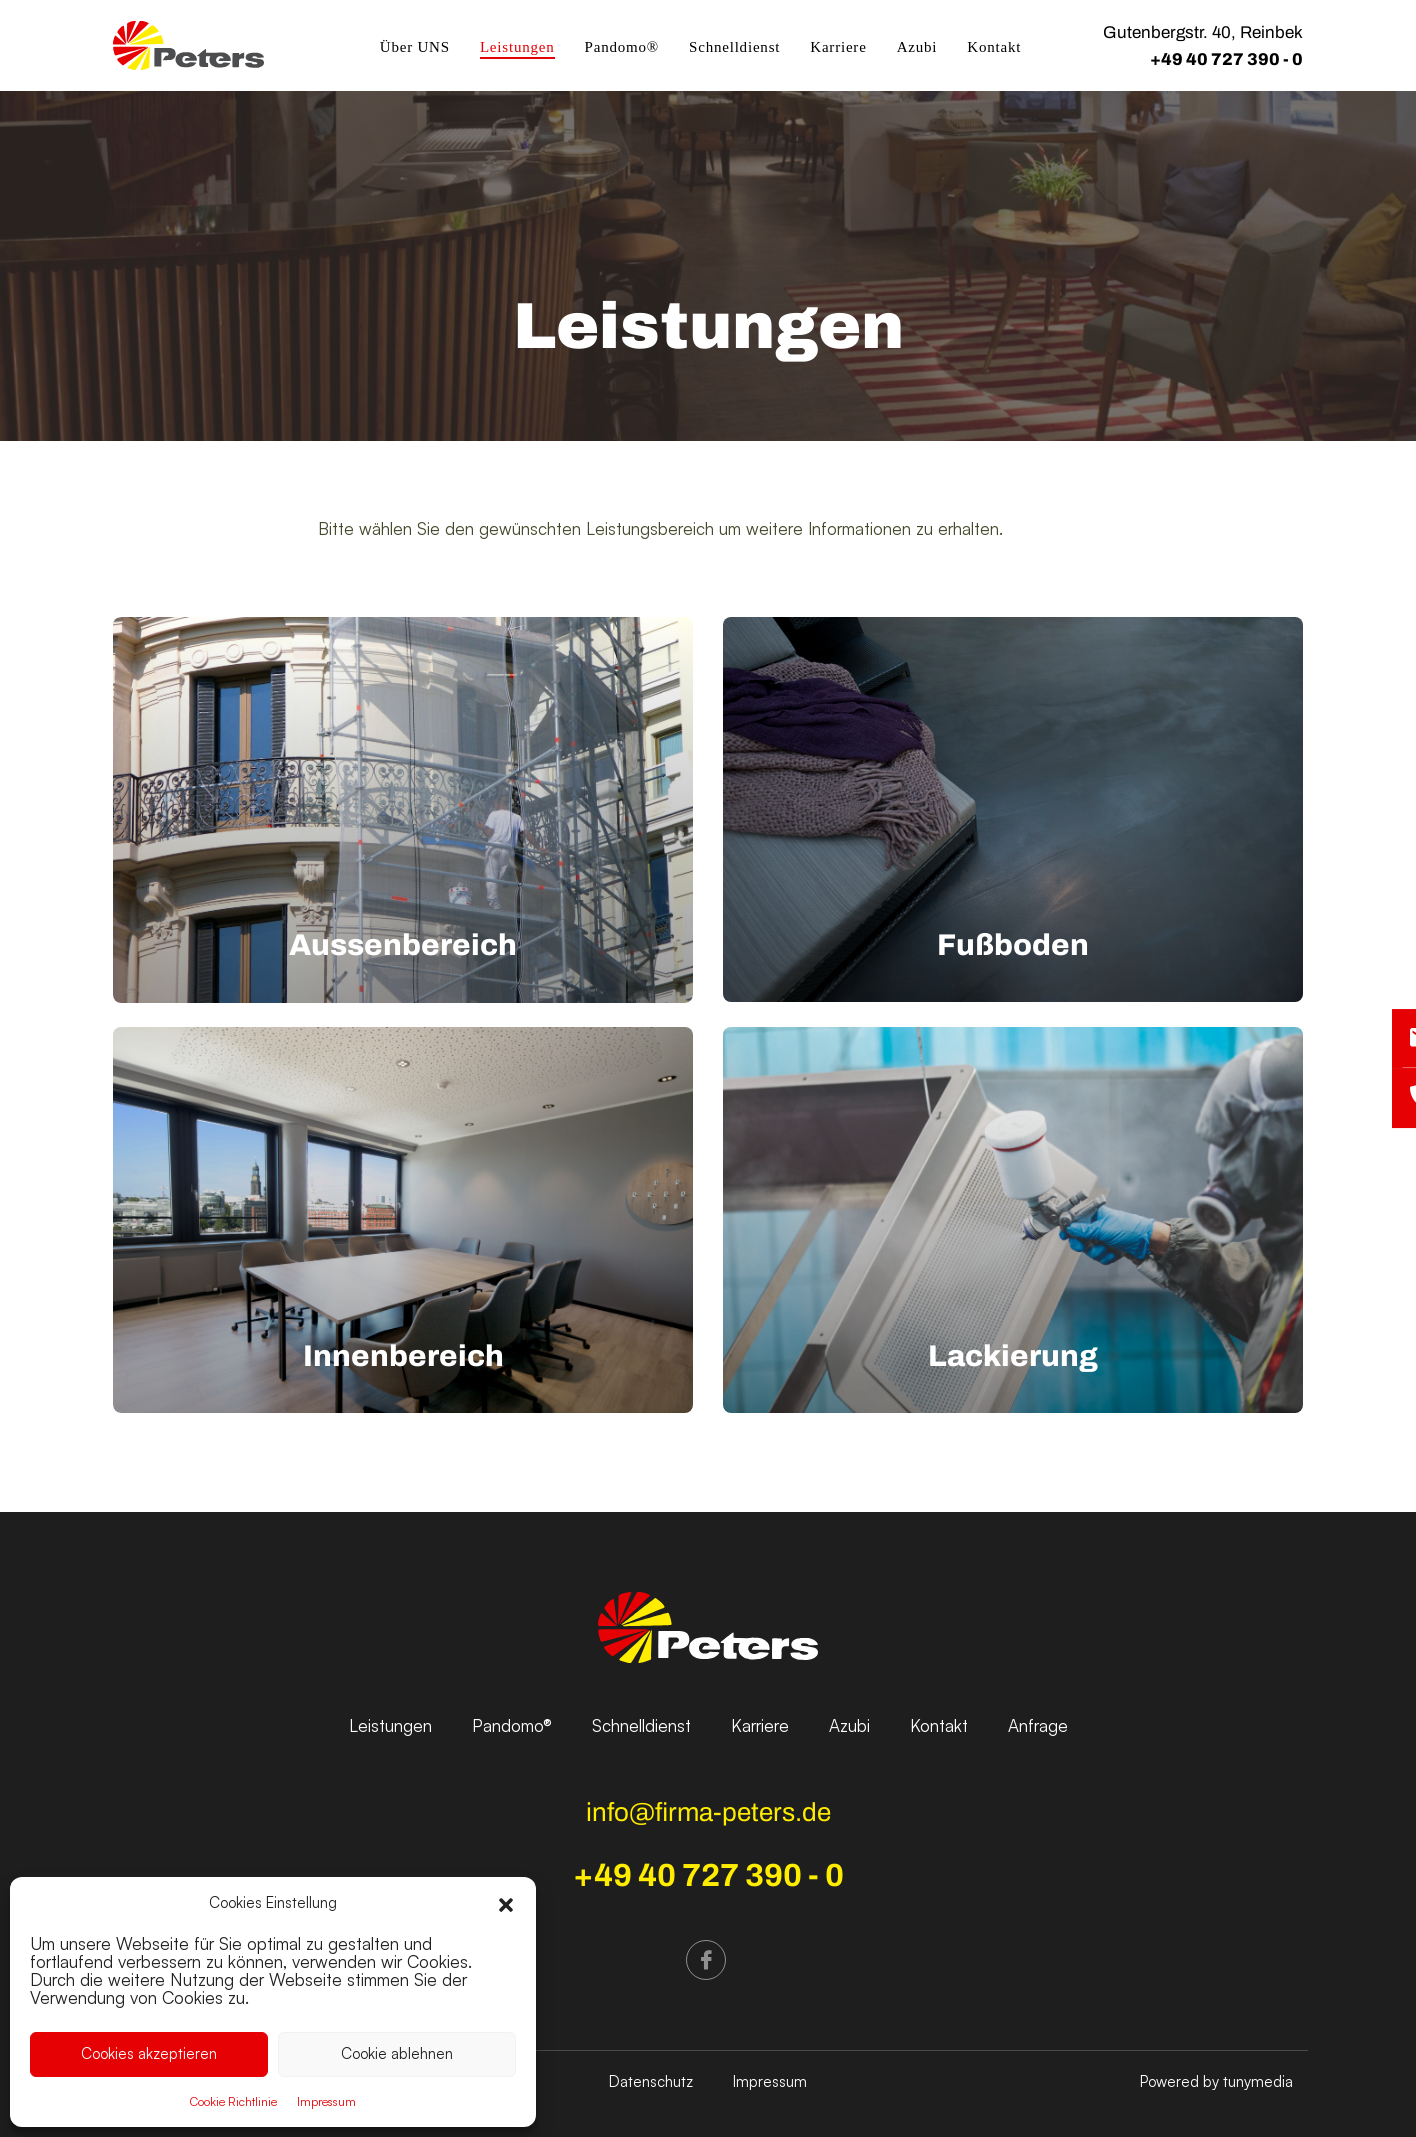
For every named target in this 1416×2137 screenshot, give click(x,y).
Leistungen (517, 47)
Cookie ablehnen (397, 2053)
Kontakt (994, 47)
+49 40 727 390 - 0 (1226, 59)
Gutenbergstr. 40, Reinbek (1203, 32)
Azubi (917, 47)
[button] (506, 1903)
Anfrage (1038, 1725)
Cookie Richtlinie (233, 2101)
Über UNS (415, 47)
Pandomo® (622, 47)
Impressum (326, 2101)
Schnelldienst (734, 47)
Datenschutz (651, 2081)
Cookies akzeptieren (149, 2053)
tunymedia (1258, 2081)
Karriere (838, 47)
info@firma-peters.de (708, 1812)
